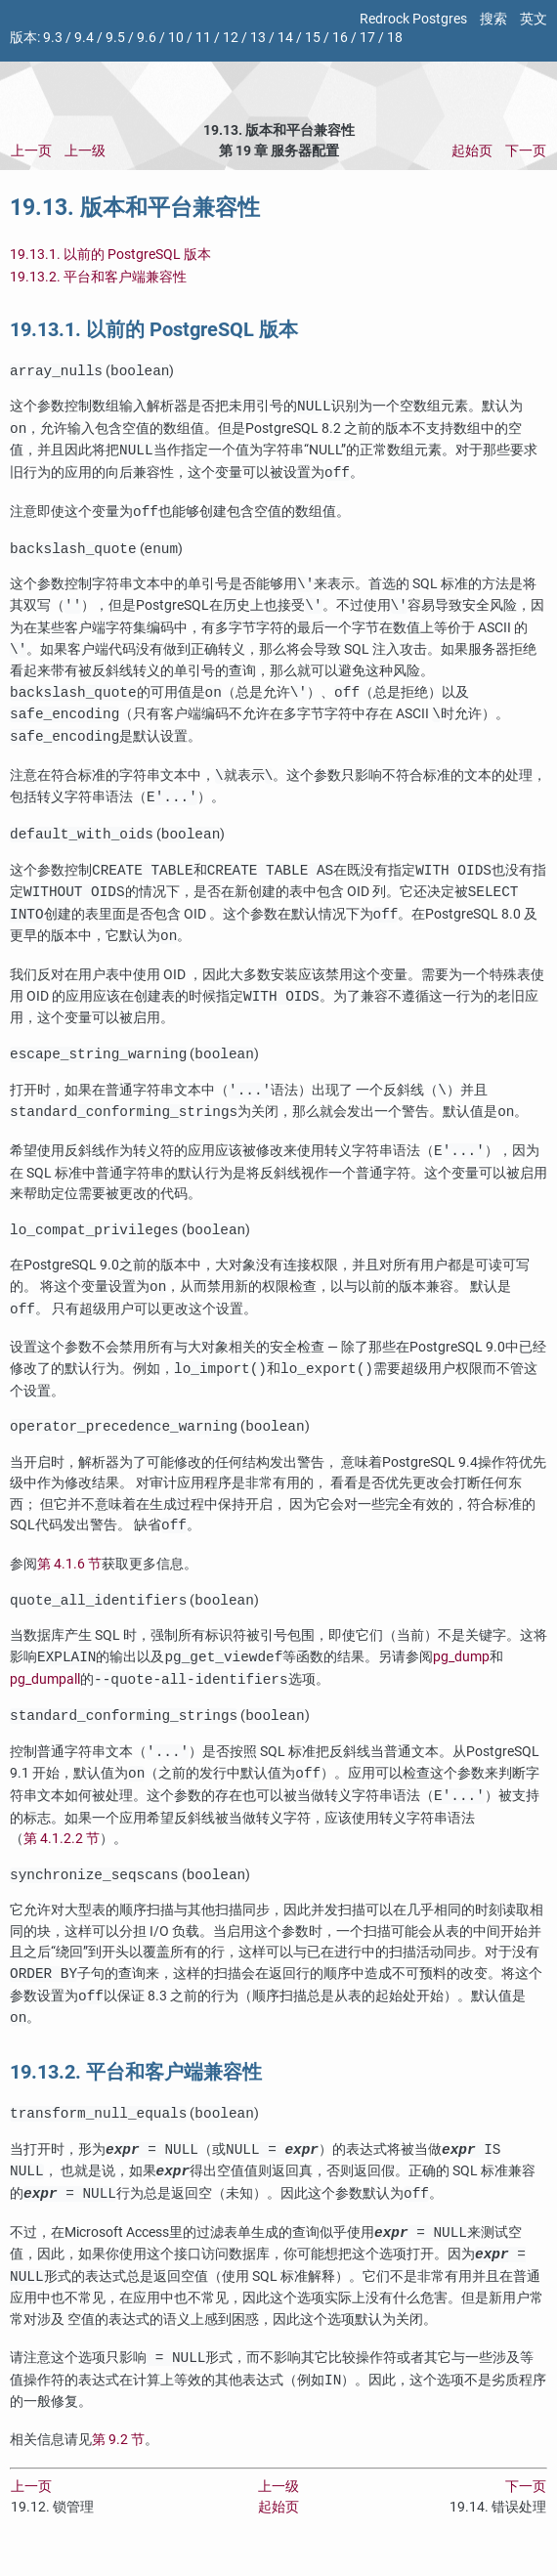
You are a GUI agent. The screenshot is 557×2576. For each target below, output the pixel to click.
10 (176, 37)
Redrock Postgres (413, 19)
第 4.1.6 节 (69, 1575)
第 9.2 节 (118, 2459)
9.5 (115, 37)
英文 (533, 19)
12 (230, 37)
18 (395, 37)
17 (367, 37)
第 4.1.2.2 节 (61, 1854)
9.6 (146, 37)
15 (313, 37)
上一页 (31, 151)
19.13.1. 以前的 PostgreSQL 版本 (110, 254)
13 (258, 37)
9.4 (84, 37)
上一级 (85, 151)
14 (285, 37)
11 (203, 37)
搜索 (493, 19)
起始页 (472, 151)
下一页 (525, 151)
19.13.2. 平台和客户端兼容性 (98, 277)
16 (340, 37)
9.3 (53, 37)
